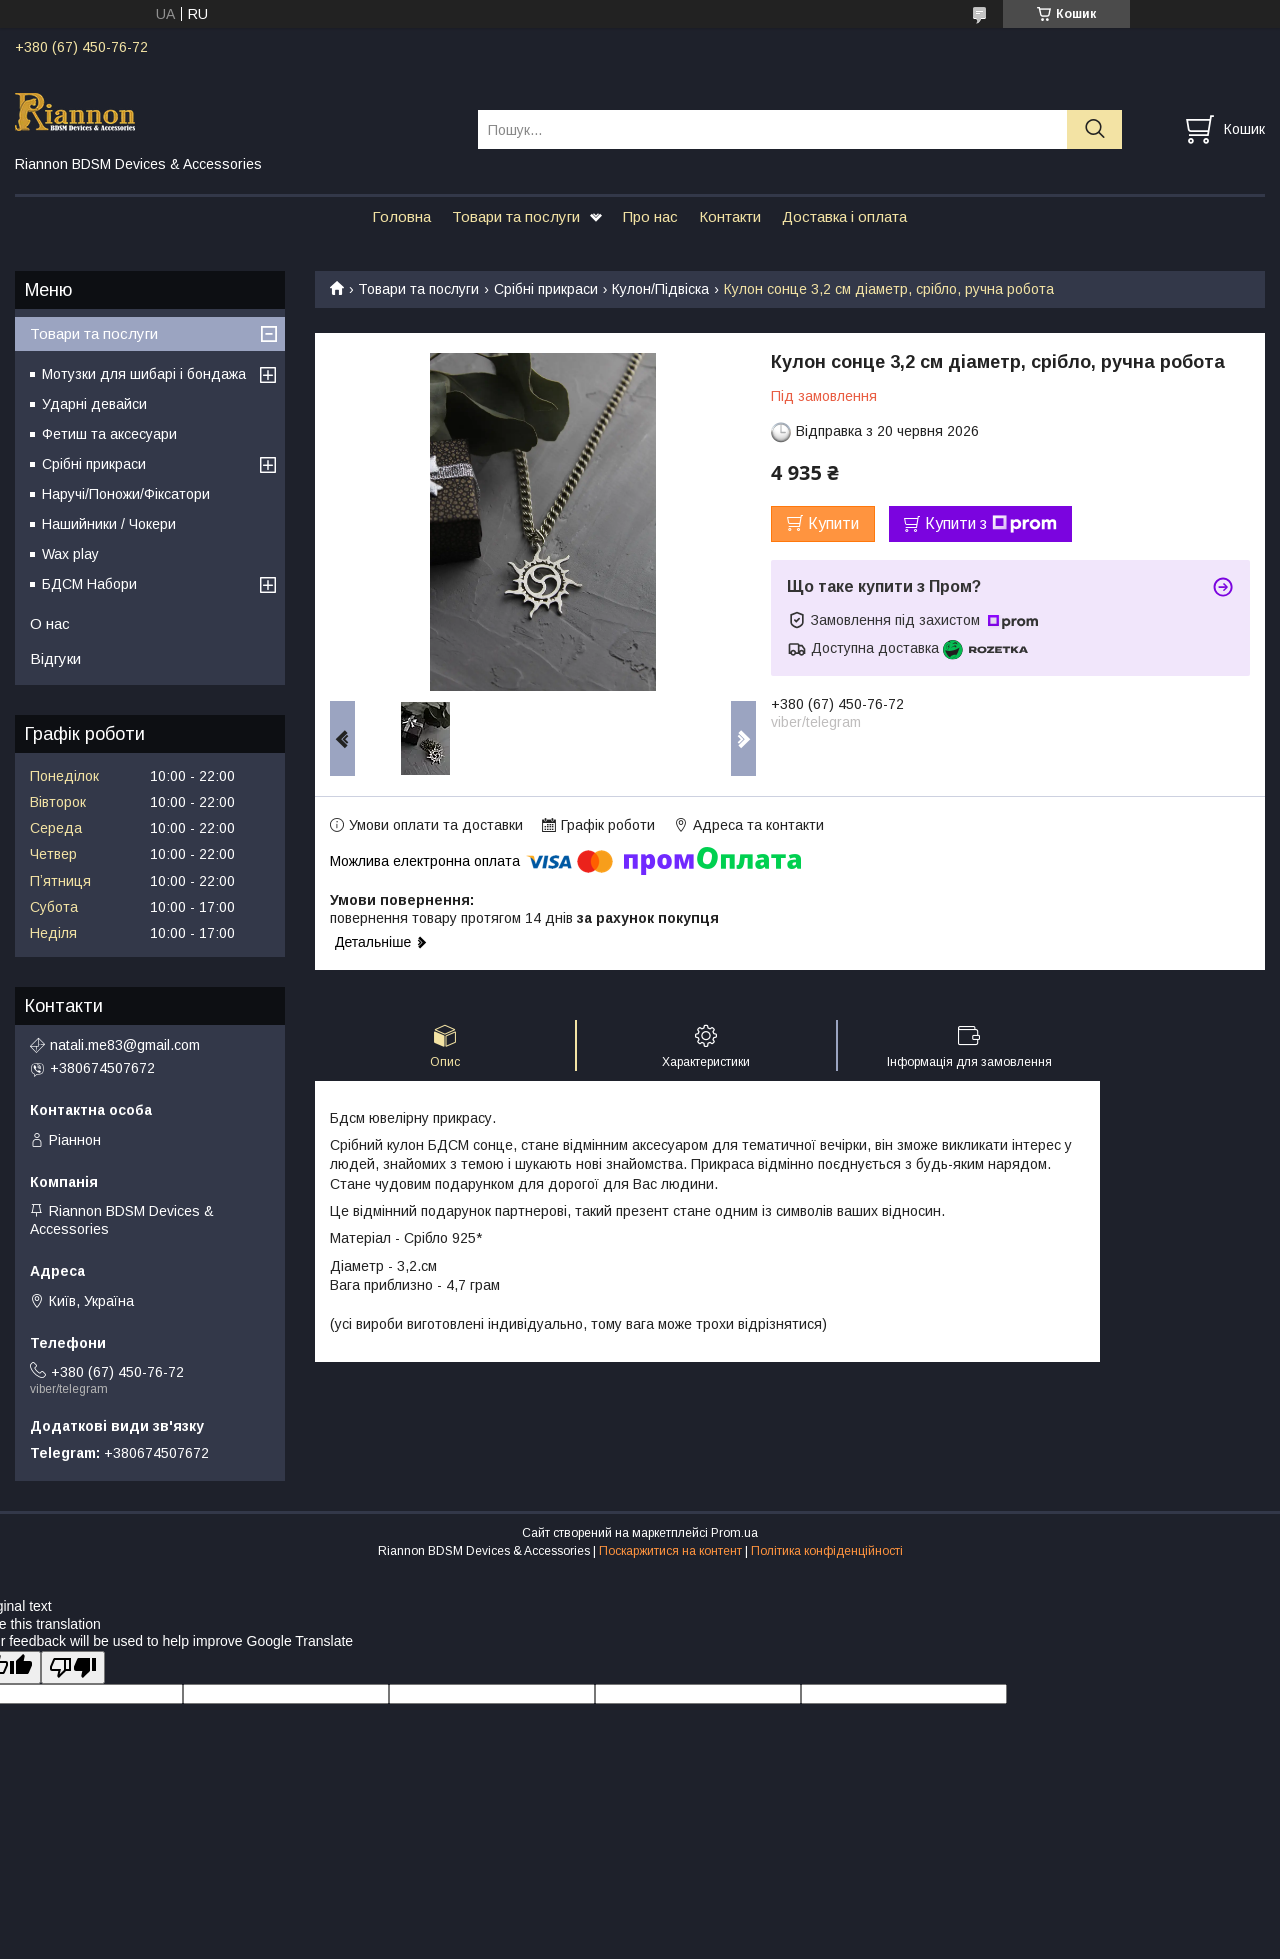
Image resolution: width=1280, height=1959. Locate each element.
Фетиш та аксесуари (109, 434)
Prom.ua (734, 1533)
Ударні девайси (94, 404)
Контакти (730, 216)
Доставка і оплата (844, 216)
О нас (50, 623)
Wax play (70, 554)
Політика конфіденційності (827, 1551)
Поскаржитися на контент (670, 1551)
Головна (401, 216)
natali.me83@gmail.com (125, 1045)
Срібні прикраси (546, 289)
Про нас (650, 216)
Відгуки (55, 658)
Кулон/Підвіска (660, 289)
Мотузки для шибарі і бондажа (144, 374)
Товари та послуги (516, 216)
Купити (833, 523)
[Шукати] (1094, 129)
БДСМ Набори (89, 584)
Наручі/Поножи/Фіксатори (126, 494)
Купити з (991, 524)
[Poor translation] (73, 1667)
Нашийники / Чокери (109, 524)
